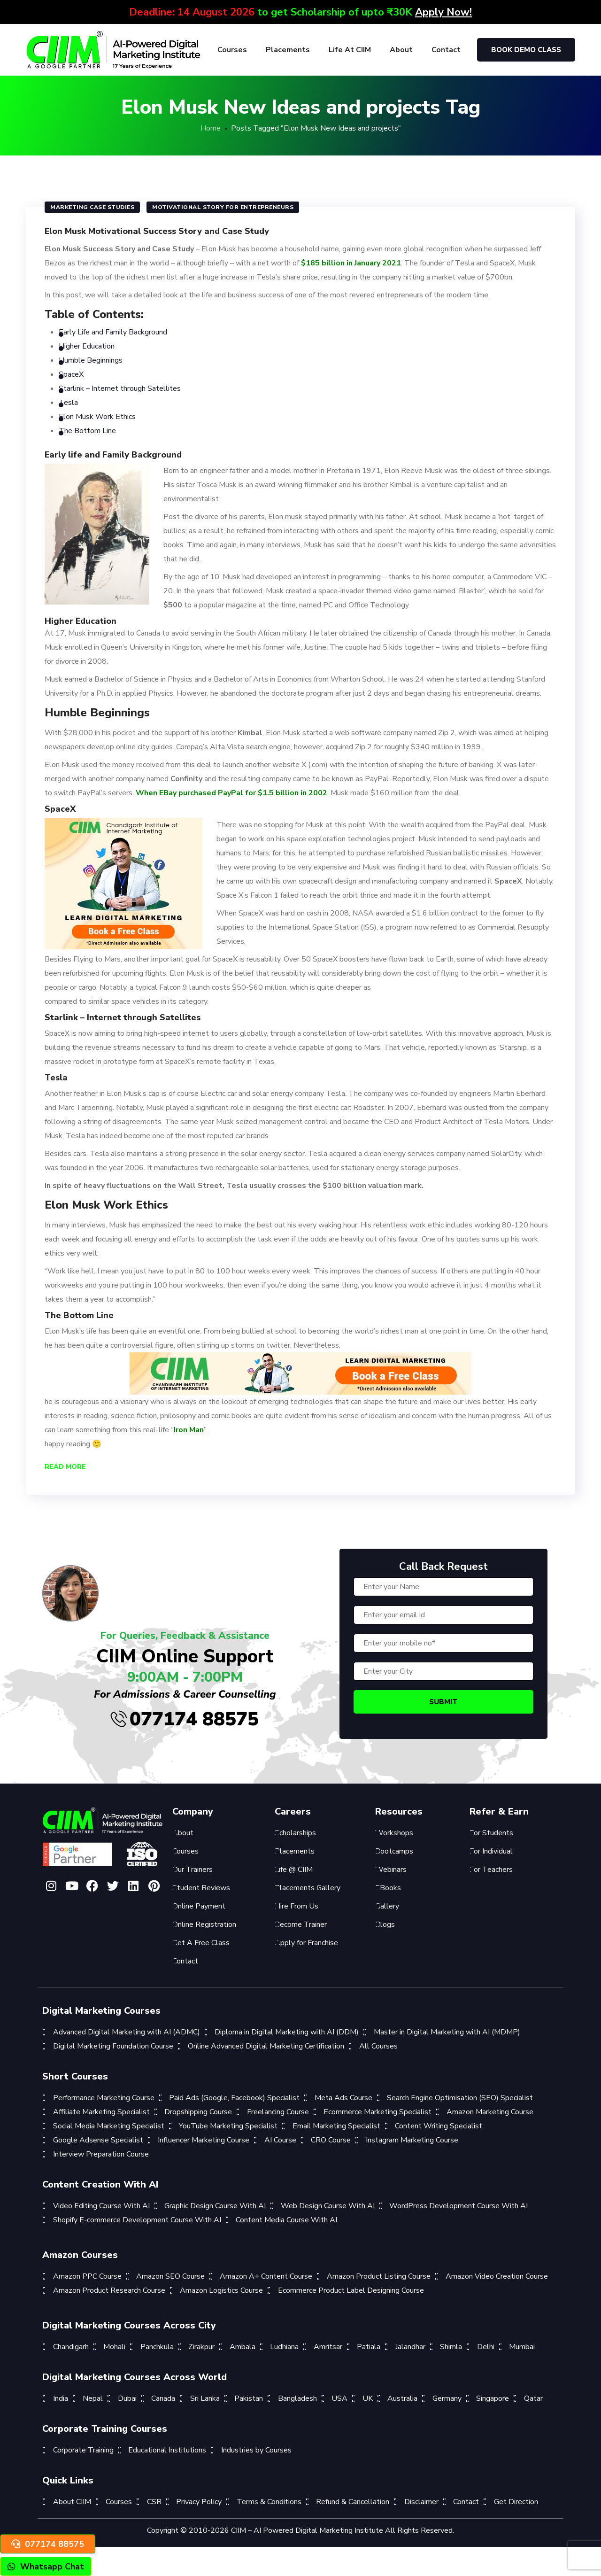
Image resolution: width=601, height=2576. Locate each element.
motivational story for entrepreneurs (222, 207)
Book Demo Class (526, 49)
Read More (65, 1466)
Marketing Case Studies (92, 207)
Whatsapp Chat (46, 2566)
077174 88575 (185, 1719)
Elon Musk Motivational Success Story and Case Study (157, 231)
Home (210, 128)
